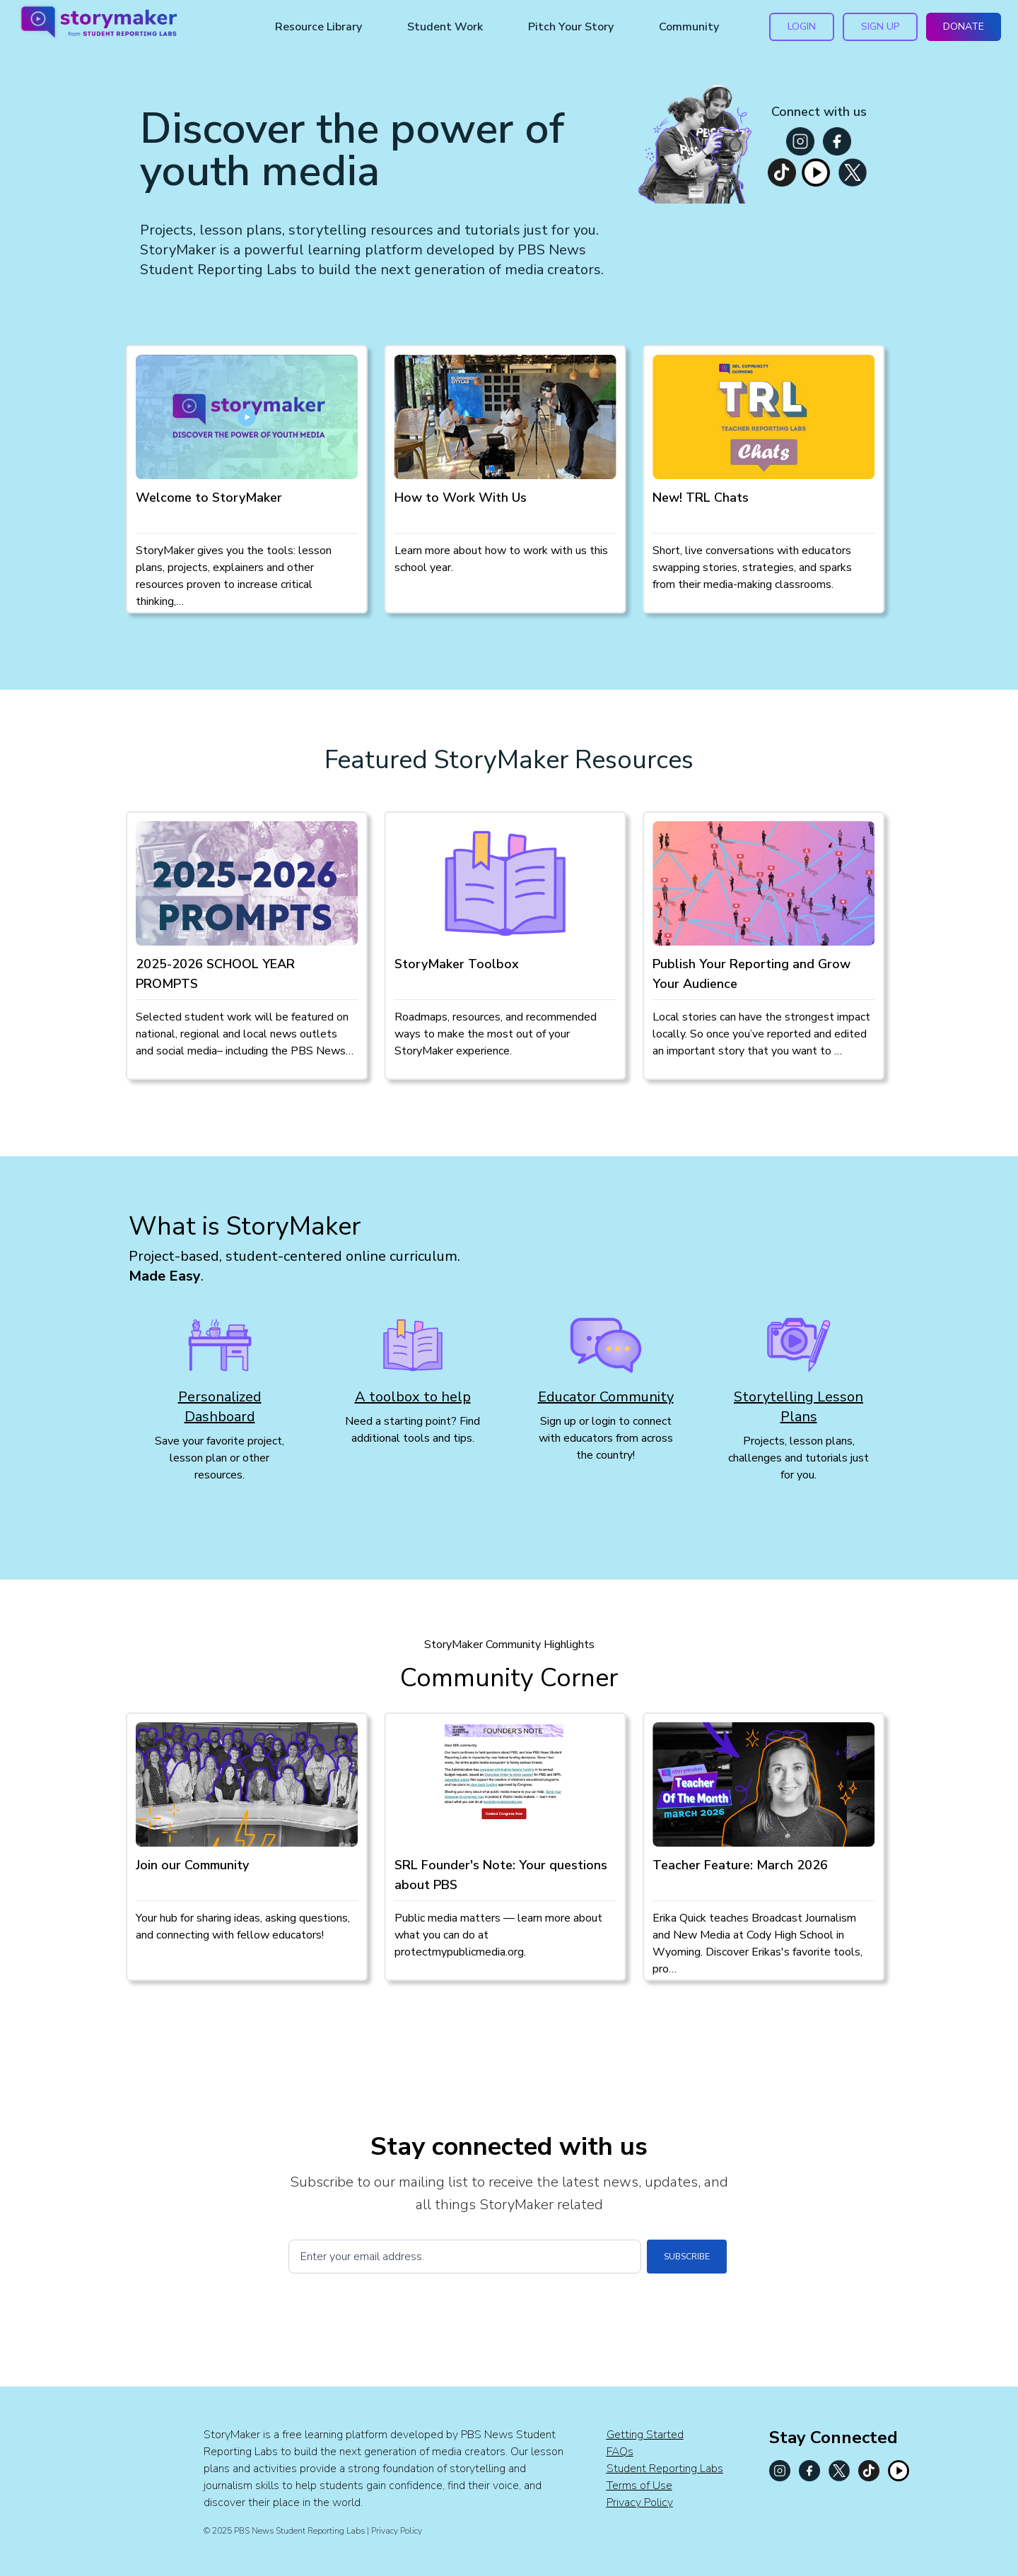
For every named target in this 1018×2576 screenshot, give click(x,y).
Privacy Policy (640, 2502)
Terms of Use (639, 2485)
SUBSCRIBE (687, 2256)
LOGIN (802, 26)
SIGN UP (880, 26)
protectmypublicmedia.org (459, 1952)
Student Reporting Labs (665, 2468)
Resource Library (318, 27)
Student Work (445, 27)
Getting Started (645, 2434)
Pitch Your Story (571, 27)
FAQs (620, 2451)
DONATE (963, 26)
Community (689, 27)
